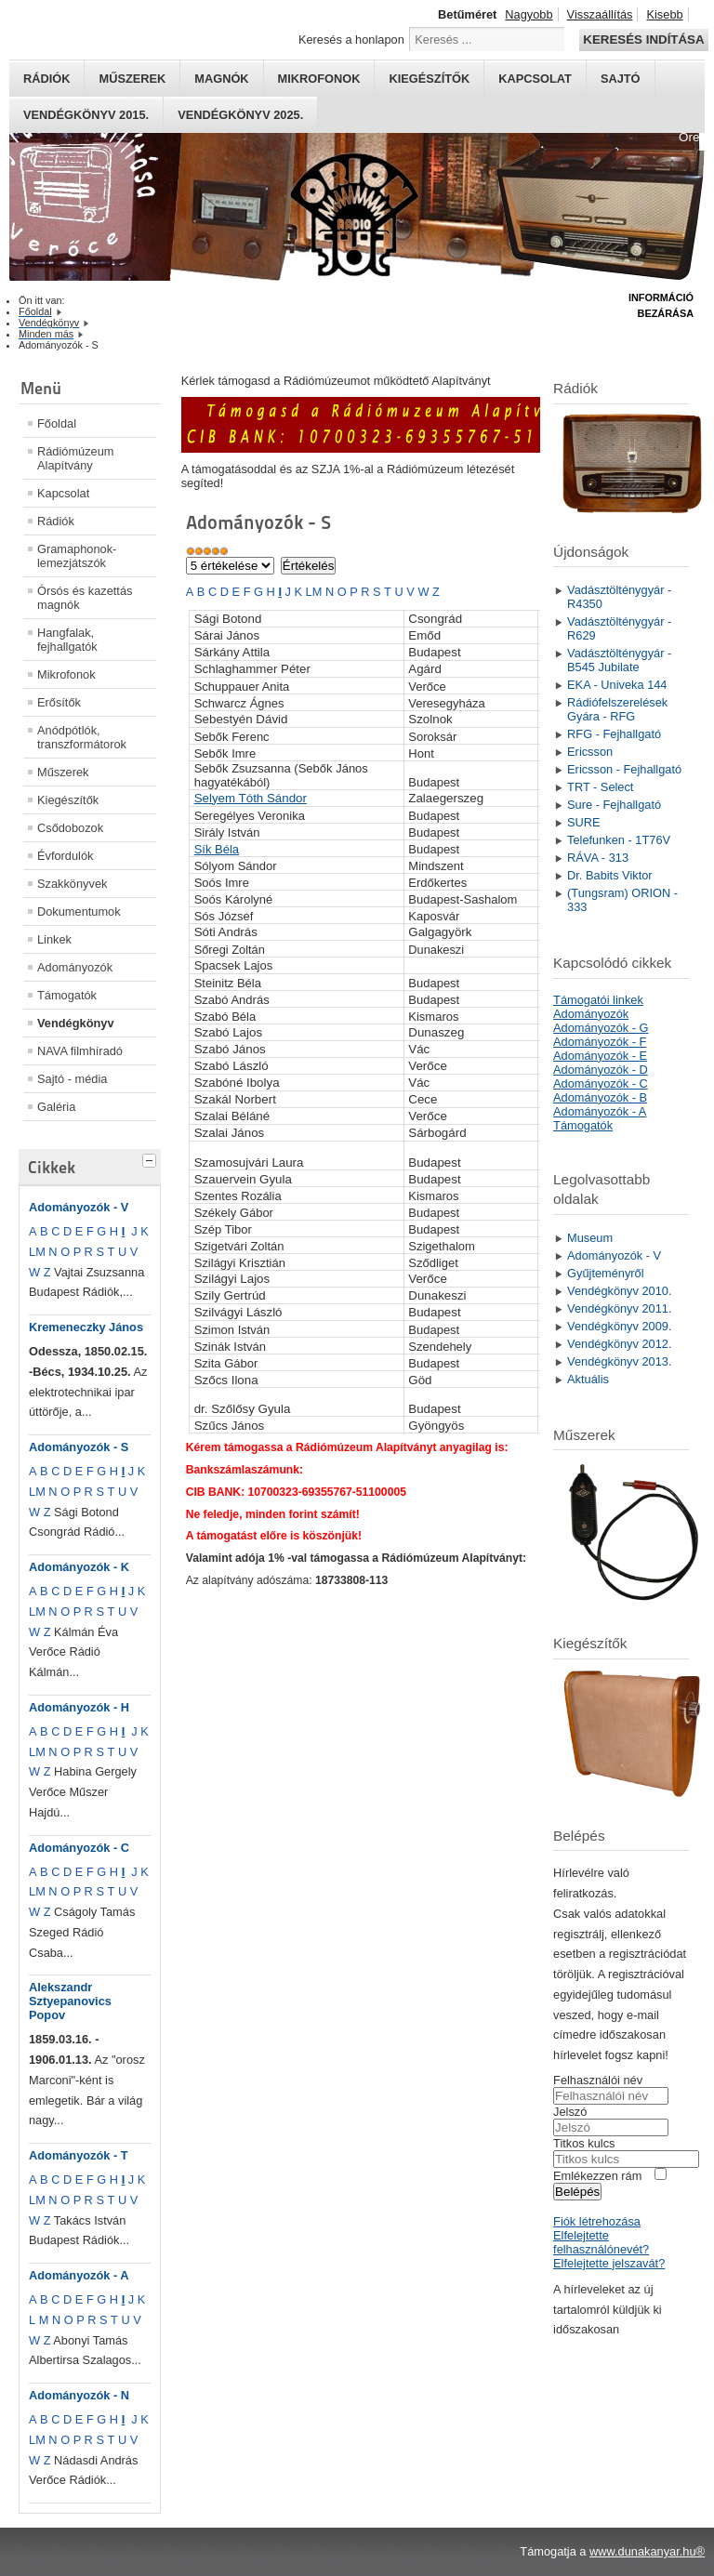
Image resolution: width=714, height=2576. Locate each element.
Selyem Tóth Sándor (250, 798)
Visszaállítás (600, 14)
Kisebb (664, 14)
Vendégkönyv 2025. (240, 115)
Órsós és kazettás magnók (84, 598)
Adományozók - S (78, 1447)
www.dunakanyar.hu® (647, 2551)
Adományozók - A (79, 2275)
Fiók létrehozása (597, 2221)
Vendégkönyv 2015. (86, 115)
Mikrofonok (319, 79)
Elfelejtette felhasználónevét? (601, 2242)
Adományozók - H (79, 1707)
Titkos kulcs (584, 2143)
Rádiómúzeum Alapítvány (75, 458)
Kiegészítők (429, 79)
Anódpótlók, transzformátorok (81, 737)
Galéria (56, 1107)
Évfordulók (65, 856)
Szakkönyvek (72, 884)
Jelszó (570, 2112)
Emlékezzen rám (597, 2176)
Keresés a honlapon (351, 39)
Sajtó (621, 79)
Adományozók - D (600, 1070)
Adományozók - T (78, 2155)
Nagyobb (528, 14)
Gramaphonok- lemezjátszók (76, 556)
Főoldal (56, 423)
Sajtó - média (72, 1079)
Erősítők (59, 702)
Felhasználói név (597, 2080)
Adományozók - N (79, 2395)
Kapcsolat (535, 79)
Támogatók (67, 995)
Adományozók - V (78, 1207)
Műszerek (132, 79)
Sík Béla (216, 849)
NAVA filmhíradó (80, 1051)
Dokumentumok (79, 911)
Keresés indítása (643, 39)
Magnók (221, 79)
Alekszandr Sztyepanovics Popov (70, 2001)
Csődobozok (70, 828)
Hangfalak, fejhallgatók (67, 640)
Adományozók (74, 967)
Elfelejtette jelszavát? (609, 2263)
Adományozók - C (79, 1848)
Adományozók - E (600, 1056)
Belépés (577, 2192)
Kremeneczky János (86, 1327)
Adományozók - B (600, 1097)
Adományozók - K (79, 1567)
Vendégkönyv (75, 1023)
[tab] (151, 1158)
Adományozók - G (600, 1028)
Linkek (54, 939)
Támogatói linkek (598, 1000)
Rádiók (46, 79)
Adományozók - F (599, 1042)
